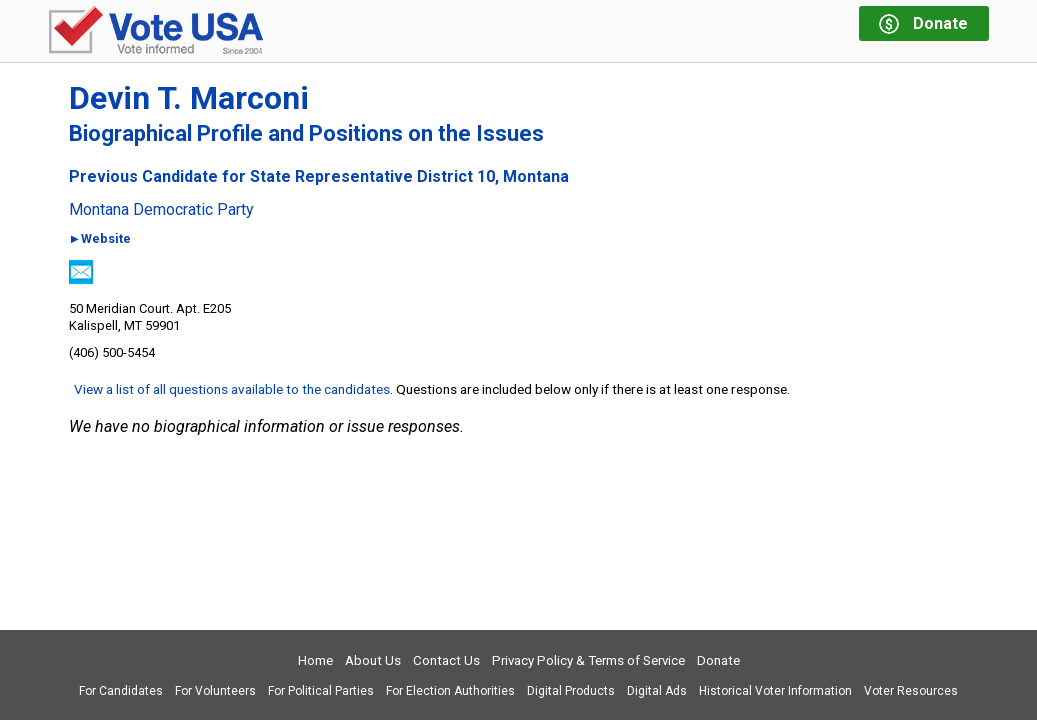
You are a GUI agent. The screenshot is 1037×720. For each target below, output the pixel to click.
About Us (373, 660)
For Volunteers (215, 691)
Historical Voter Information (775, 691)
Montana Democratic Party (161, 210)
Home (315, 660)
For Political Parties (321, 691)
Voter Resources (911, 691)
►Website (100, 239)
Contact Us (446, 660)
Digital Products (571, 691)
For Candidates (121, 691)
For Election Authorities (450, 691)
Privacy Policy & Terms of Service (588, 660)
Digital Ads (657, 691)
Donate (718, 660)
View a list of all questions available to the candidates (232, 389)
